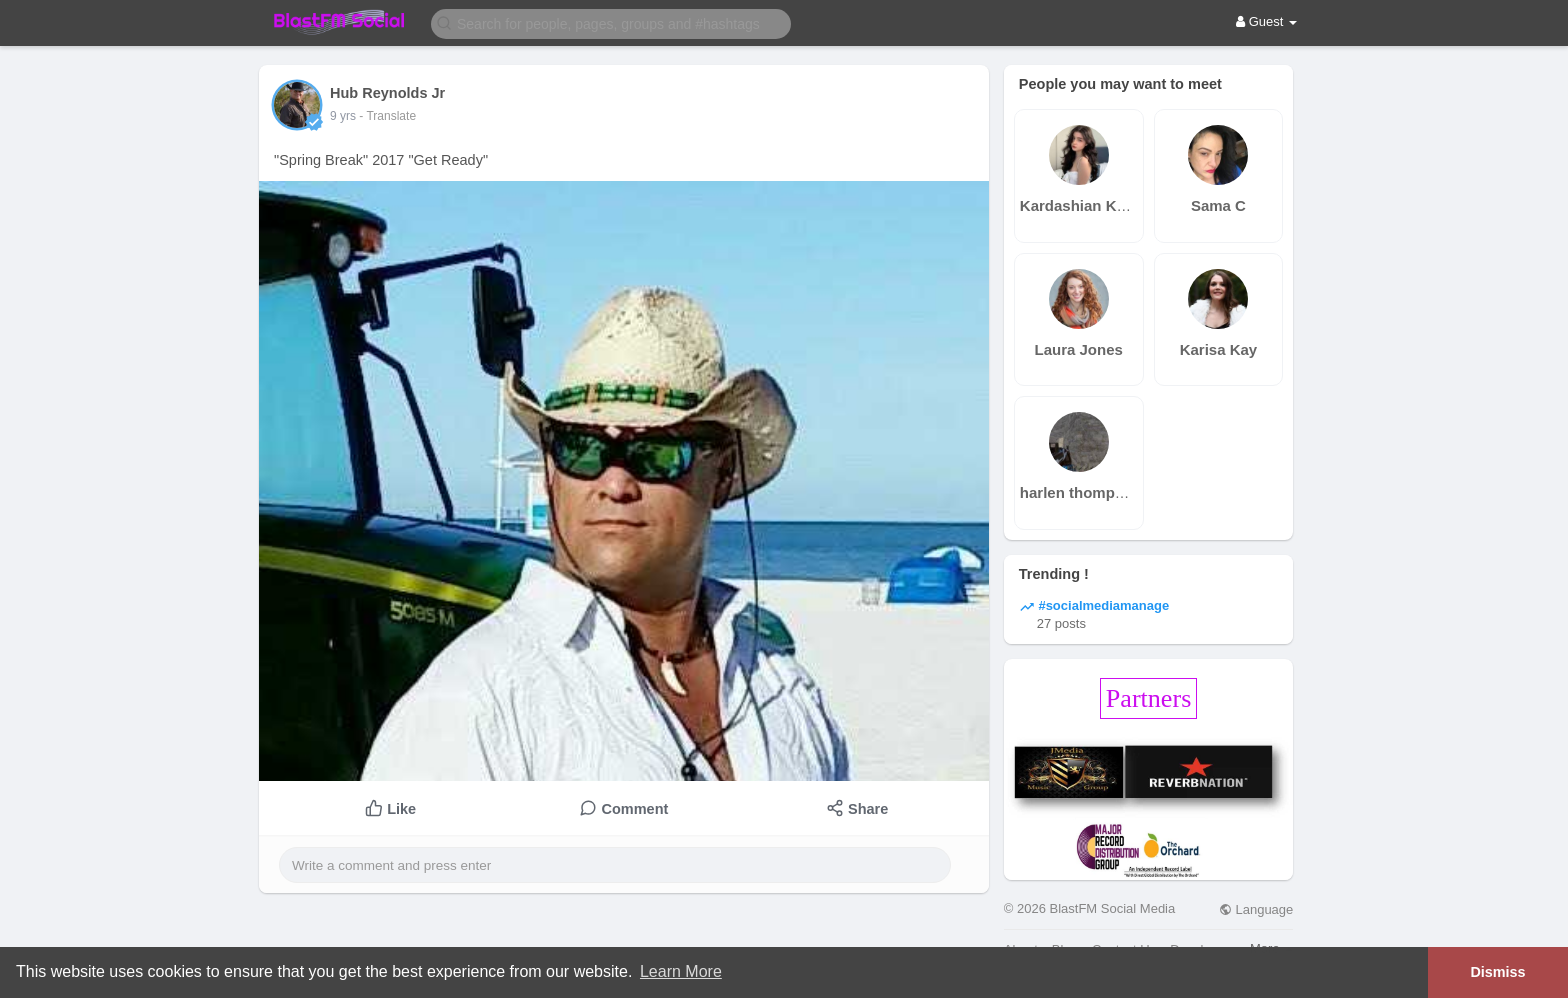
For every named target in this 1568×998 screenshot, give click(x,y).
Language (1256, 909)
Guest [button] (1266, 21)
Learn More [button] (681, 971)
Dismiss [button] (1497, 972)
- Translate (387, 116)
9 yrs (343, 116)
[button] (611, 22)
